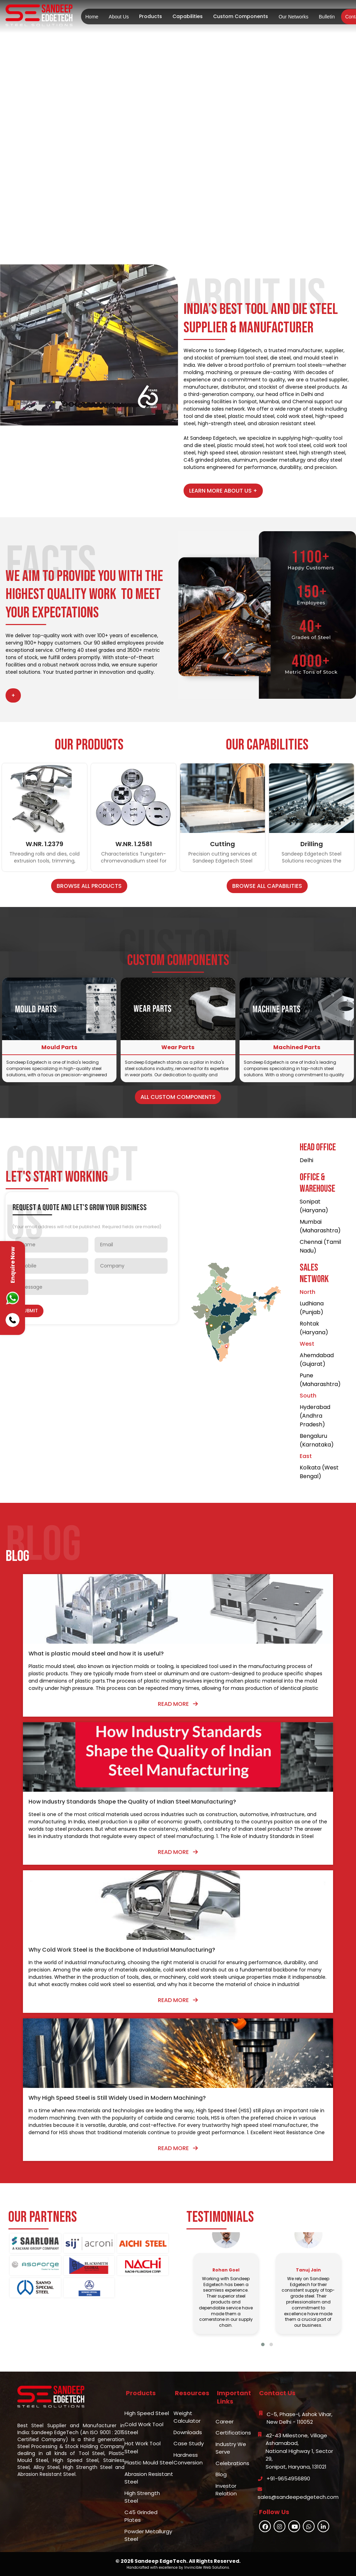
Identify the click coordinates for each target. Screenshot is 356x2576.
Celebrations (232, 2463)
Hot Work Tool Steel (142, 2447)
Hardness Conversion (188, 2458)
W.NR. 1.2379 (44, 844)
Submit (29, 1310)
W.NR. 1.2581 (133, 844)
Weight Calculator (187, 2417)
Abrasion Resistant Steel (148, 2478)
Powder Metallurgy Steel (148, 2535)
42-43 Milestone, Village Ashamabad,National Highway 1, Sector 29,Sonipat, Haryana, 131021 (299, 2451)
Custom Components (240, 16)
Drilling (311, 844)
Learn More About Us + (223, 491)
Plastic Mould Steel (148, 2462)
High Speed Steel (146, 2413)
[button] (263, 2344)
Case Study (188, 2443)
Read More (178, 1704)
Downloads (187, 2432)
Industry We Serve (231, 2448)
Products (150, 16)
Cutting (222, 844)
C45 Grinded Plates (140, 2516)
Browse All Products (89, 886)
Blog (221, 2474)
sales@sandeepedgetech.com (298, 2497)
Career (225, 2421)
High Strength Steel (142, 2497)
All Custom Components (178, 1097)
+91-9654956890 (288, 2478)
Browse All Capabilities (267, 886)
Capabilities (187, 16)
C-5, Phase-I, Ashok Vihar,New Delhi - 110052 (299, 2418)
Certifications (233, 2432)
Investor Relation (226, 2489)
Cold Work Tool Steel (143, 2428)
